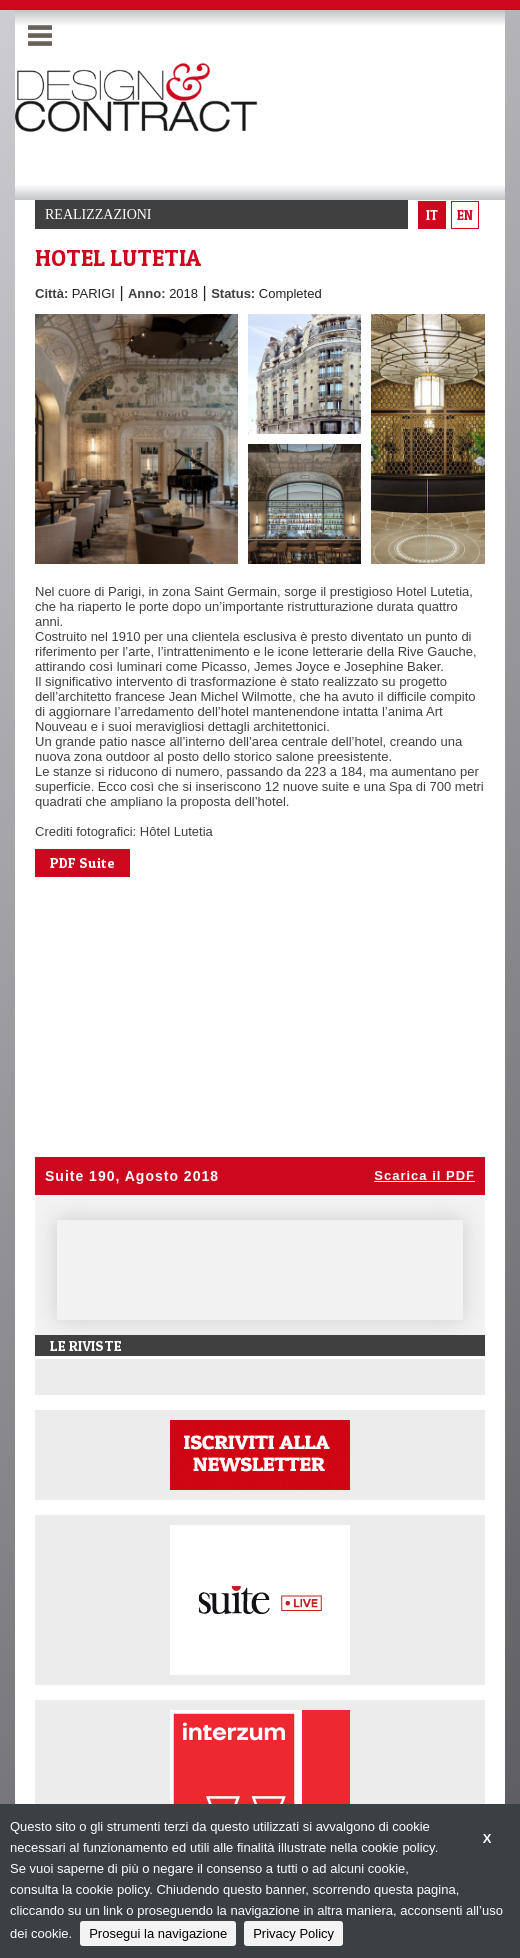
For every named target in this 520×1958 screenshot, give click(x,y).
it (432, 215)
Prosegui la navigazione (158, 1933)
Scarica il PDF (424, 1175)
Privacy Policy (293, 1933)
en (465, 215)
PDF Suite (82, 862)
